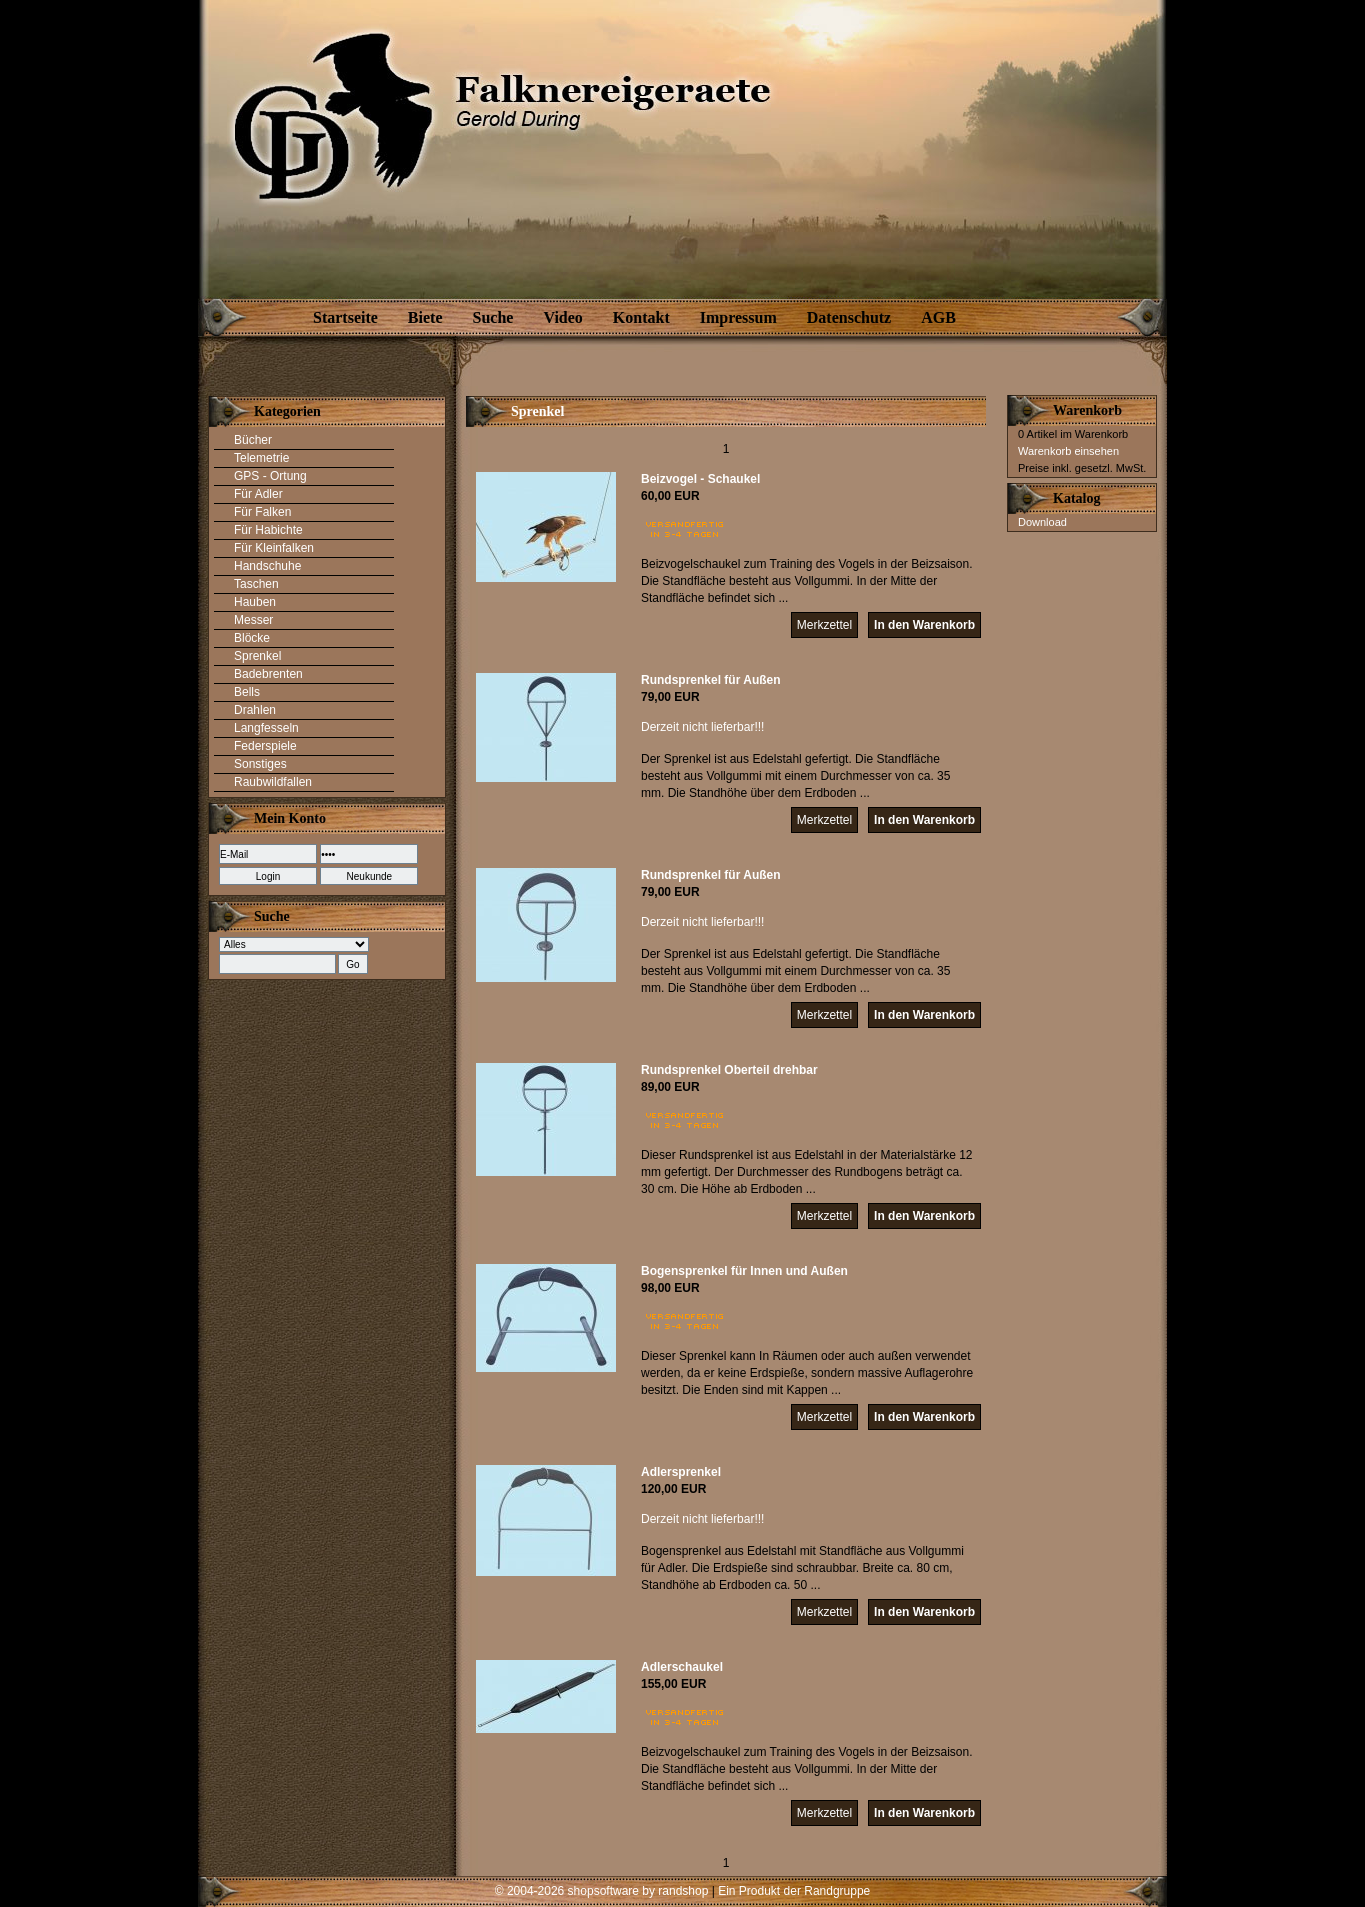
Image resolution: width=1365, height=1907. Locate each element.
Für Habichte (268, 530)
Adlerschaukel (682, 1667)
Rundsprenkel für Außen (711, 680)
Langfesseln (266, 728)
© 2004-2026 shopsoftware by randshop (602, 1891)
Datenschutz (849, 317)
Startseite (345, 317)
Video (562, 317)
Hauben (255, 602)
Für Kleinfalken (274, 548)
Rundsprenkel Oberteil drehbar (729, 1070)
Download (1042, 522)
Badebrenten (268, 674)
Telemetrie (261, 458)
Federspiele (265, 746)
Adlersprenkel (681, 1472)
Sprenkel (257, 656)
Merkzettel (824, 625)
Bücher (253, 440)
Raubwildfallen (273, 782)
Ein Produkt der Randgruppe (794, 1891)
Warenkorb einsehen (1068, 451)
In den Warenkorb (924, 625)
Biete (425, 317)
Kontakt (641, 317)
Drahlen (255, 710)
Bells (247, 692)
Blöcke (252, 638)
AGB (938, 317)
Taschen (256, 584)
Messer (253, 620)
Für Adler (258, 494)
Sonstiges (260, 764)
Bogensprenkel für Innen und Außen (744, 1271)
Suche (493, 317)
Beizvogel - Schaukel (700, 479)
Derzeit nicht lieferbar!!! (702, 727)
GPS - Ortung (270, 476)
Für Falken (262, 512)
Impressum (738, 317)
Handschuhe (267, 566)
